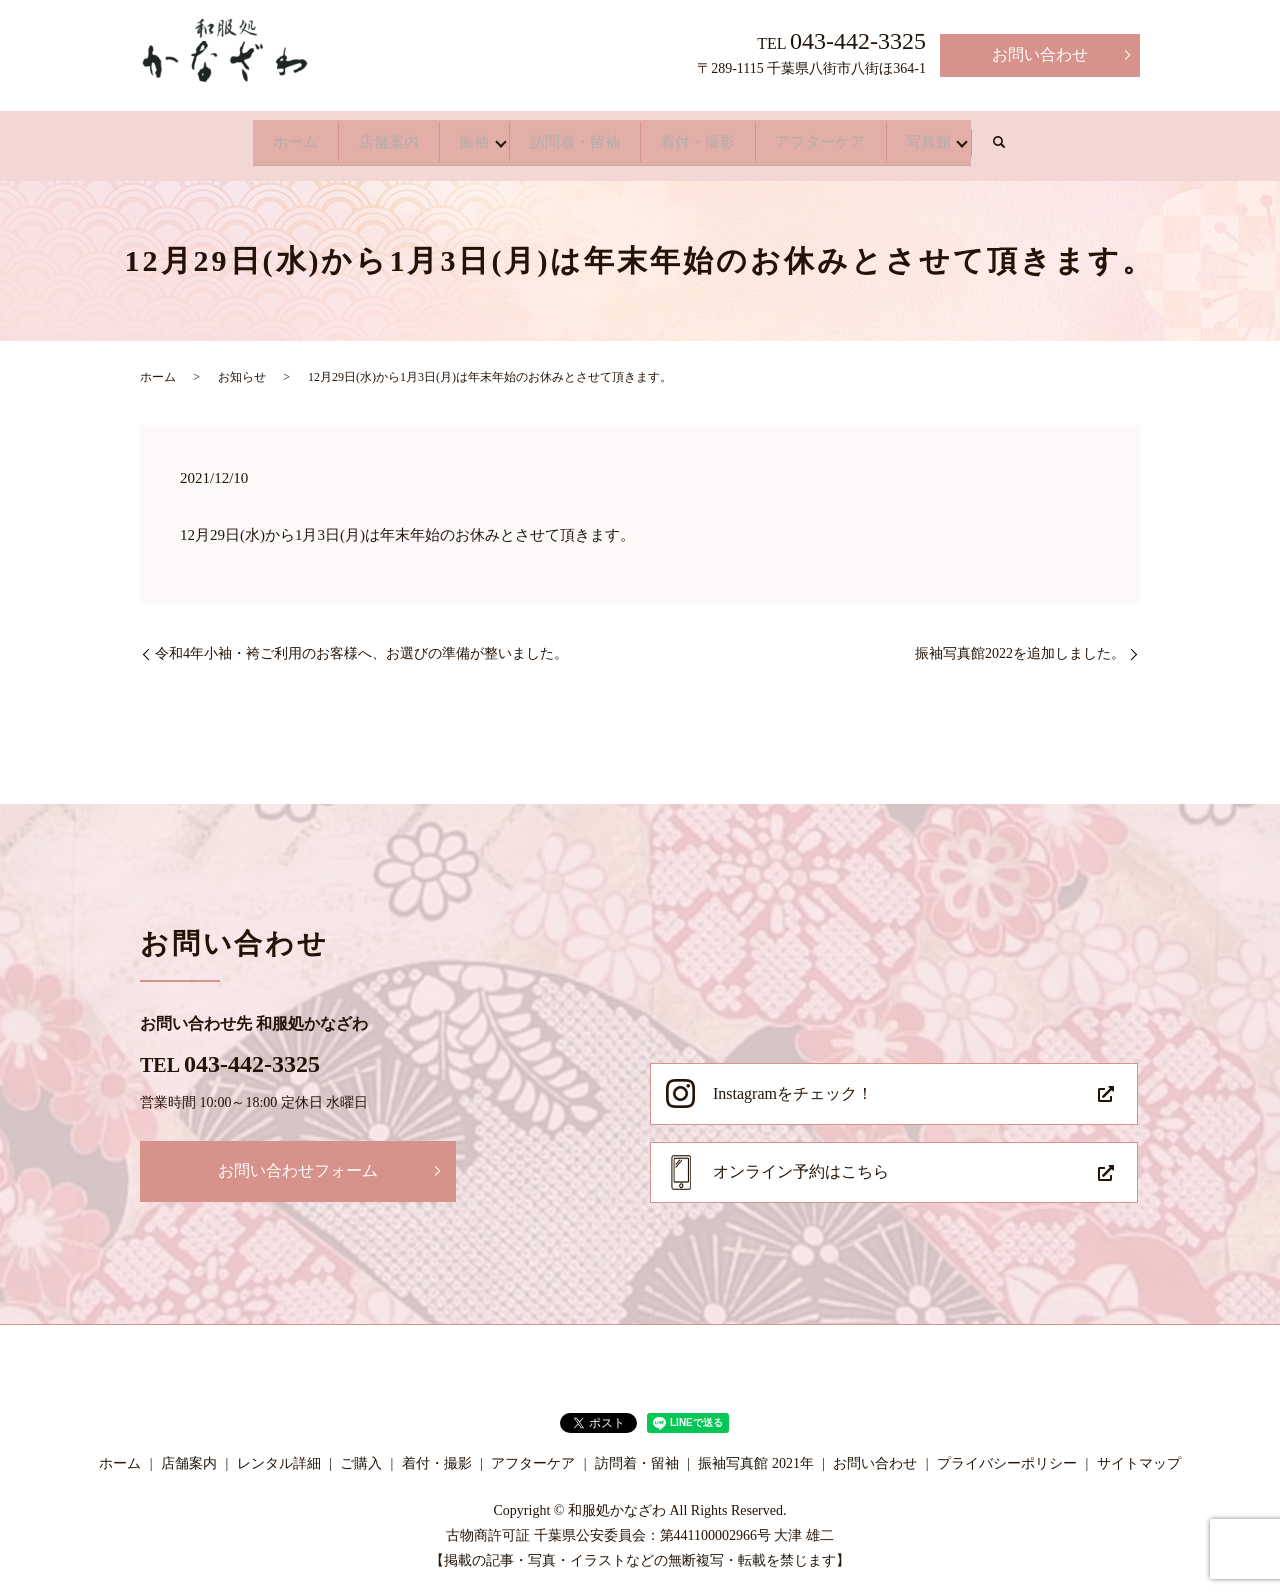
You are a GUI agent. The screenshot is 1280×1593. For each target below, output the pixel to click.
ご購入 (361, 1453)
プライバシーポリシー (1007, 1453)
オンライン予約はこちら (801, 1161)
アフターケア (876, 136)
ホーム (212, 136)
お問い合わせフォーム (298, 1160)
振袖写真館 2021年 (756, 1453)
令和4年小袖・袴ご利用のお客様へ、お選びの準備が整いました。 (361, 643)
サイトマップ (1139, 1453)
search (1096, 138)
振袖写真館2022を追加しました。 (1020, 643)
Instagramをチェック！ (793, 1083)
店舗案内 (332, 136)
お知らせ (242, 367)
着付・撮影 (724, 136)
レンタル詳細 (279, 1453)
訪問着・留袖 (572, 136)
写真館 (1012, 136)
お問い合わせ (1040, 54)
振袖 (444, 136)
